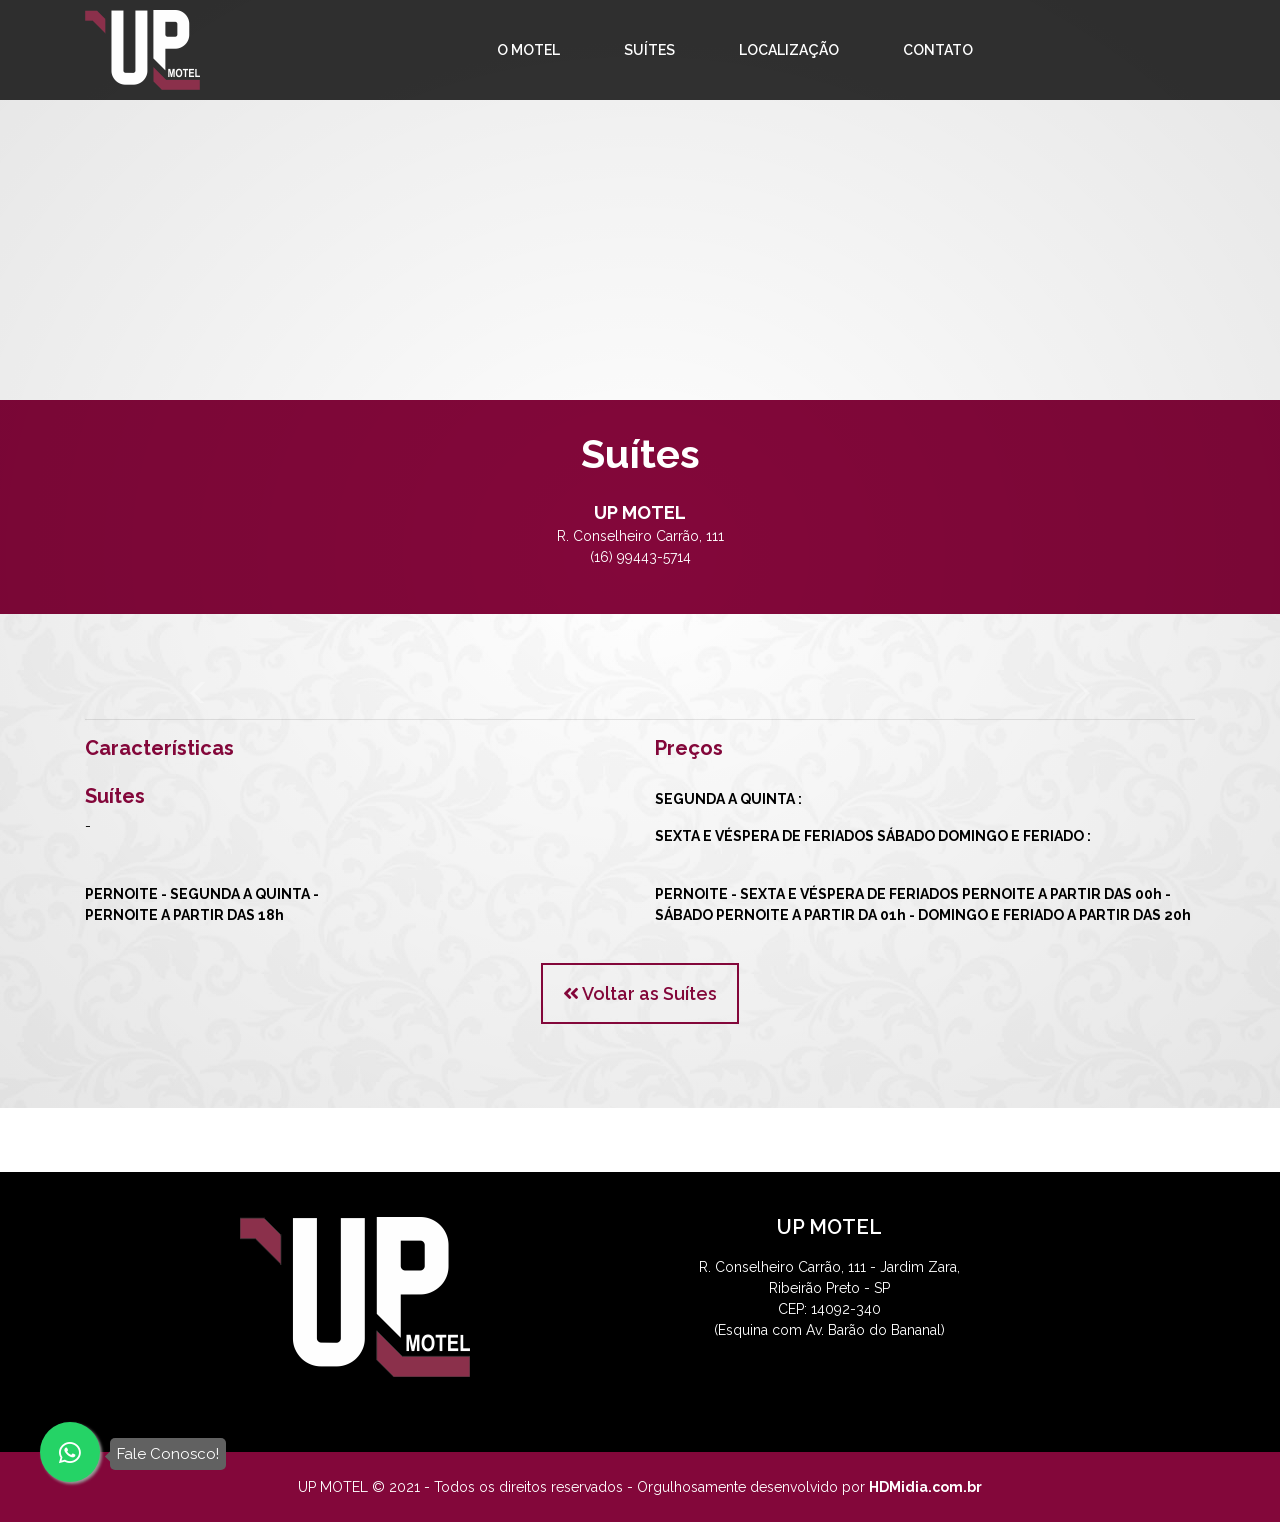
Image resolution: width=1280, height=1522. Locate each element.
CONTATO (938, 50)
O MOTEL (528, 50)
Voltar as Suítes (640, 993)
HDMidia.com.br (925, 1487)
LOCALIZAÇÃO (789, 50)
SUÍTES (649, 50)
